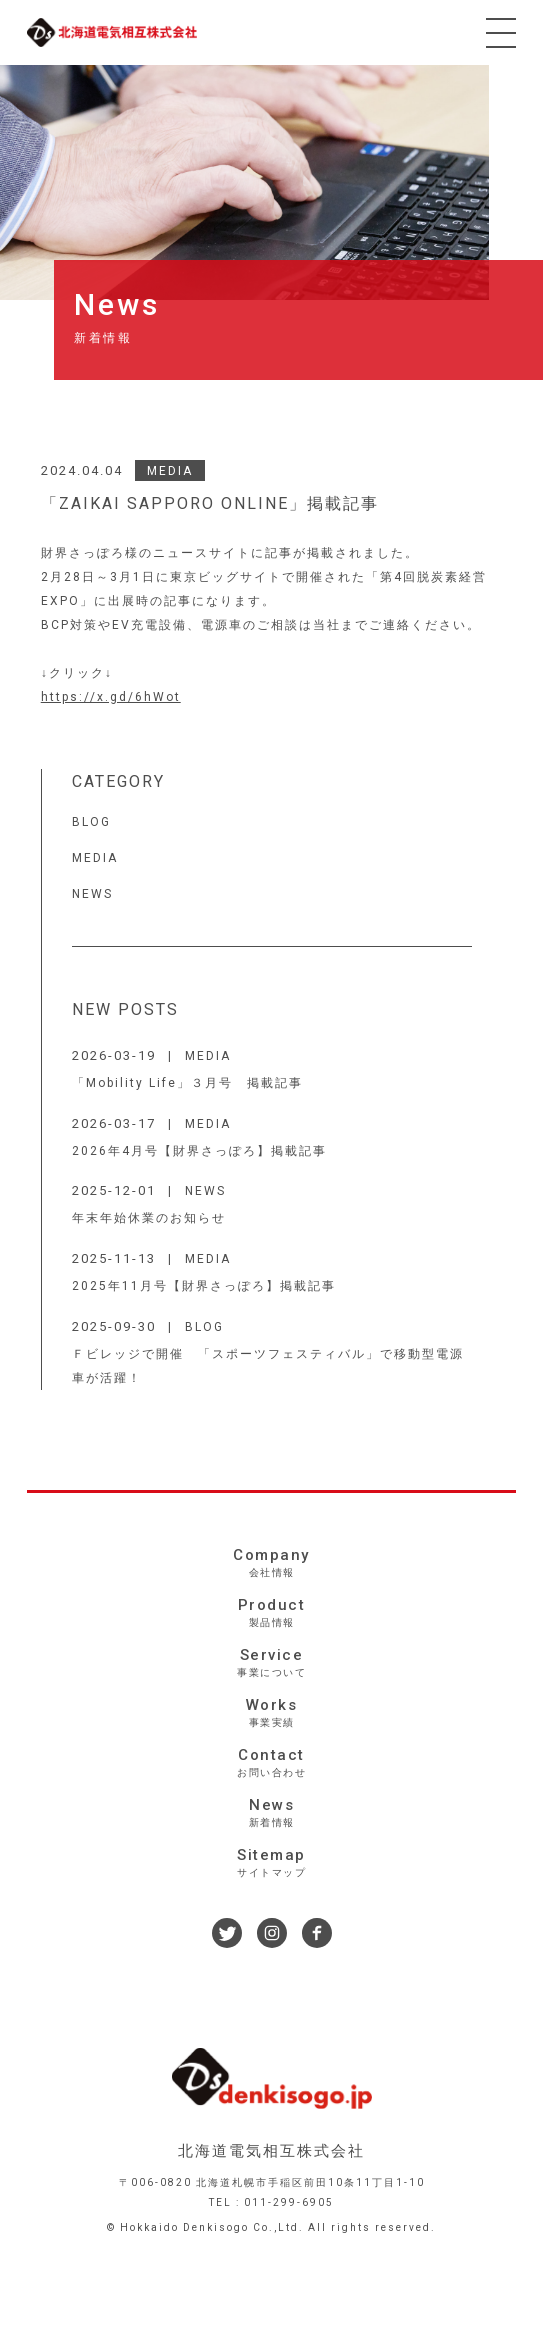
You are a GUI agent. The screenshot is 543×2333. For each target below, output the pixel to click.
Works (271, 1713)
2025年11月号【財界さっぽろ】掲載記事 (204, 1286)
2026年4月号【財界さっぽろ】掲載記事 (199, 1151)
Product (271, 1613)
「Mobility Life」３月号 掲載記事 (187, 1083)
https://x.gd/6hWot (111, 697)
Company (271, 1563)
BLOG (91, 822)
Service (271, 1663)
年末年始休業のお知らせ (149, 1218)
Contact (271, 1763)
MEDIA (170, 471)
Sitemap (271, 1863)
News (271, 1813)
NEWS (92, 894)
